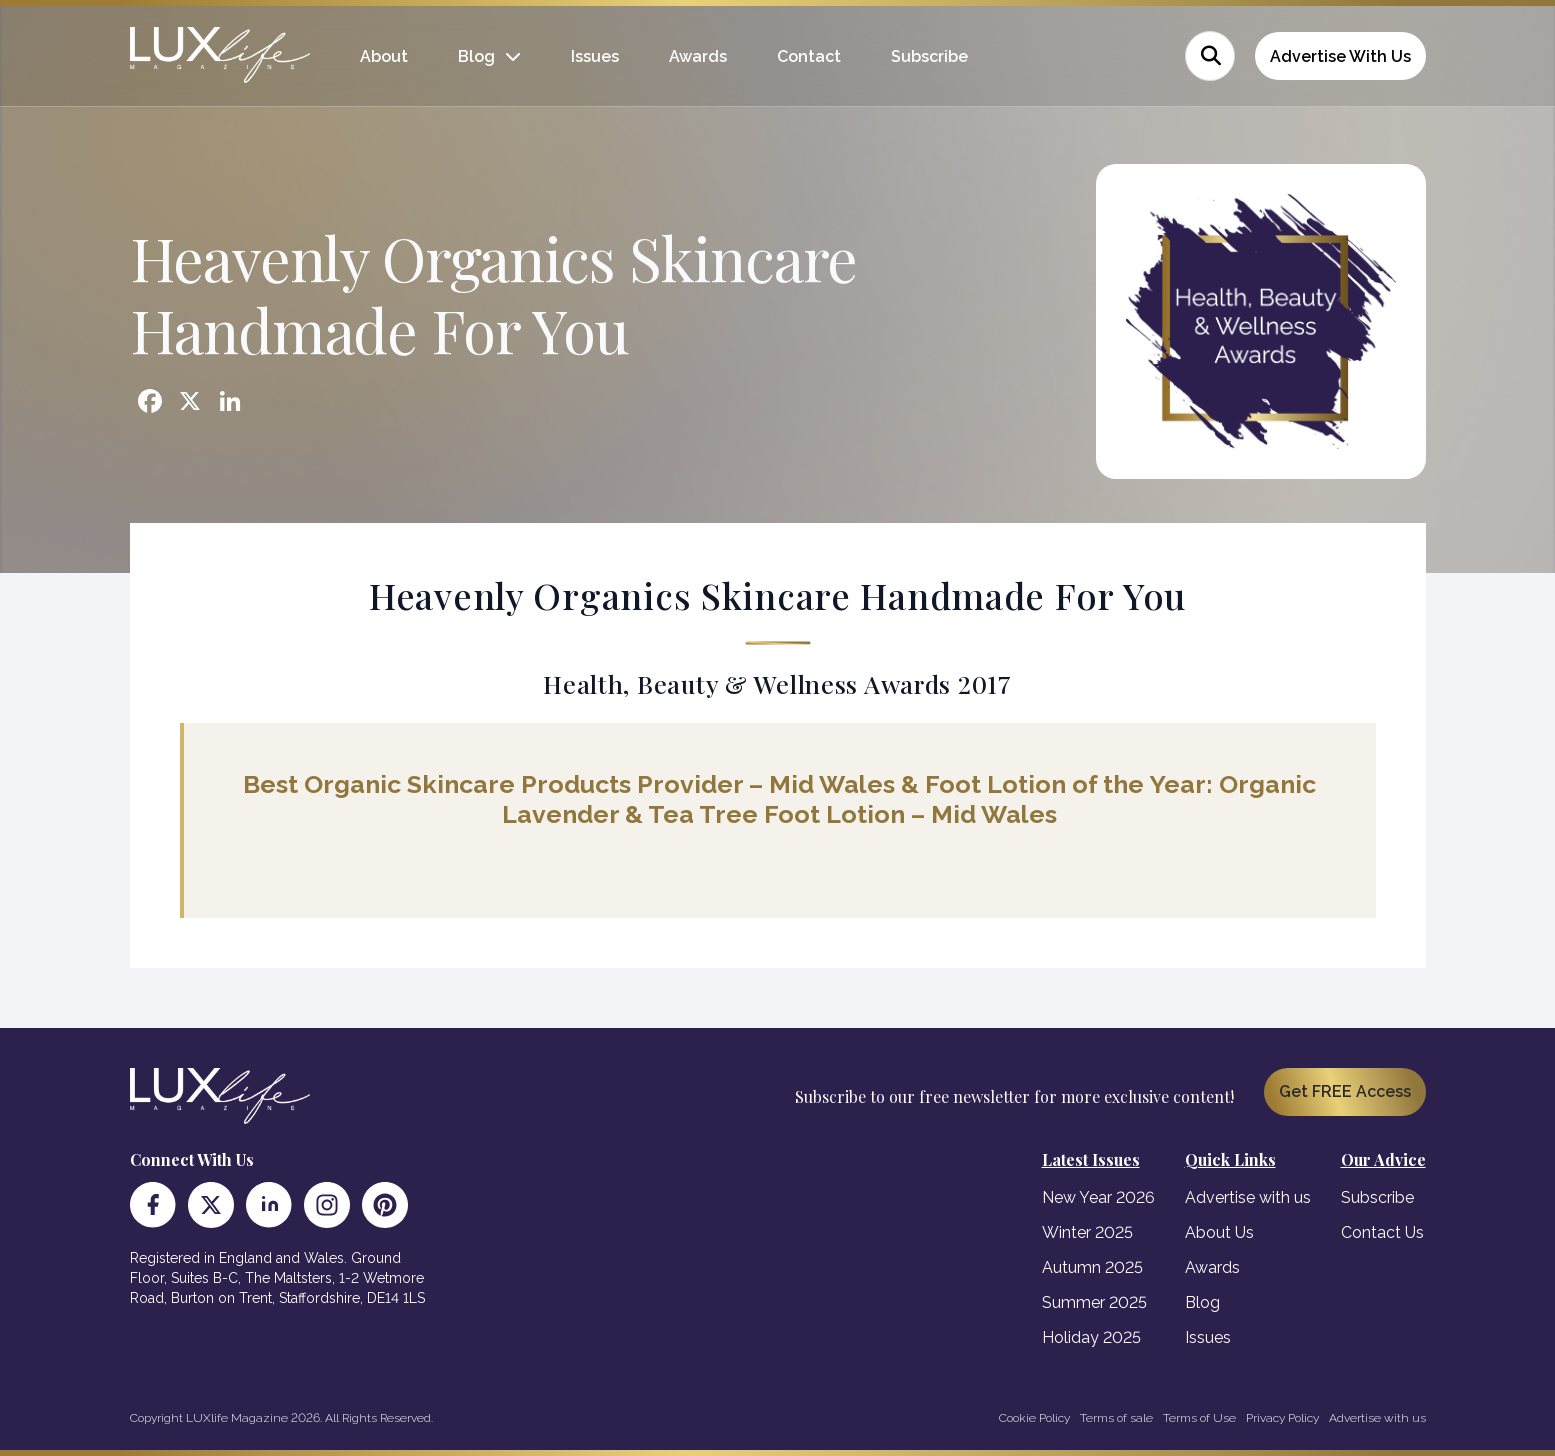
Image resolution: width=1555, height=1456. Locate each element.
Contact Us (1382, 1232)
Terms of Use (1199, 1418)
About (384, 56)
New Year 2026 (1098, 1197)
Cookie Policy (1034, 1418)
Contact (809, 56)
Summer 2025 (1094, 1302)
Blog (476, 56)
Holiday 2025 (1091, 1337)
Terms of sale (1116, 1418)
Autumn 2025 (1092, 1267)
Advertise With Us (1340, 56)
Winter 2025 (1087, 1232)
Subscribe (929, 56)
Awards (698, 56)
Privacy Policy (1282, 1418)
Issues (595, 56)
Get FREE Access (1345, 1091)
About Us (1219, 1232)
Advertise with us (1248, 1197)
